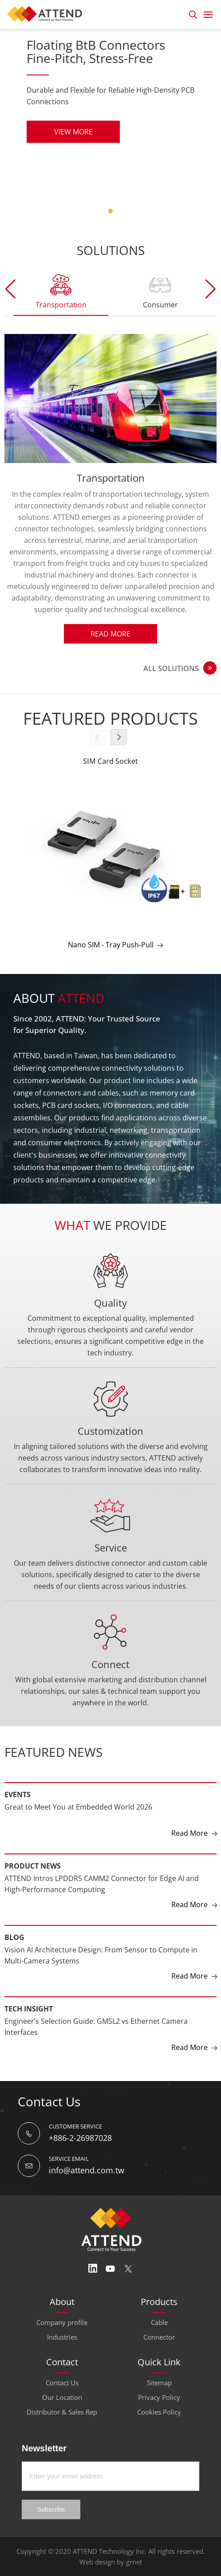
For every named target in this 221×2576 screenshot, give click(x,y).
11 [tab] (146, 211)
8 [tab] (124, 211)
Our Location (62, 2397)
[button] (211, 289)
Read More (110, 634)
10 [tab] (139, 211)
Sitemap (159, 2382)
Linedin (92, 2268)
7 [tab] (117, 211)
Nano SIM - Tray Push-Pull (111, 945)
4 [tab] (96, 211)
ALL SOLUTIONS (171, 668)
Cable (159, 2322)
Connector (159, 2337)
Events (17, 1794)
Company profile (61, 2322)
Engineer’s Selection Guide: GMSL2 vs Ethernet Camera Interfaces (96, 2027)
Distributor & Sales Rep (62, 2411)
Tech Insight (28, 2009)
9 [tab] (132, 211)
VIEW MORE (73, 132)
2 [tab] (82, 211)
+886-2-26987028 (80, 2137)
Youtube (110, 2268)
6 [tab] (110, 211)
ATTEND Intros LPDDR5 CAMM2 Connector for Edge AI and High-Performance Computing (101, 1884)
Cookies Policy (159, 2411)
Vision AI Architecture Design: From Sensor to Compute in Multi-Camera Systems (100, 1955)
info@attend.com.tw (86, 2170)
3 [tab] (89, 211)
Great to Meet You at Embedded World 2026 (78, 1807)
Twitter (128, 2268)
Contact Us (62, 2382)
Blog (14, 1937)
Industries (62, 2337)
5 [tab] (103, 211)
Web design (97, 2561)
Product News (32, 1866)
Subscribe (51, 2509)
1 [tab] (75, 211)
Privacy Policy (159, 2397)
